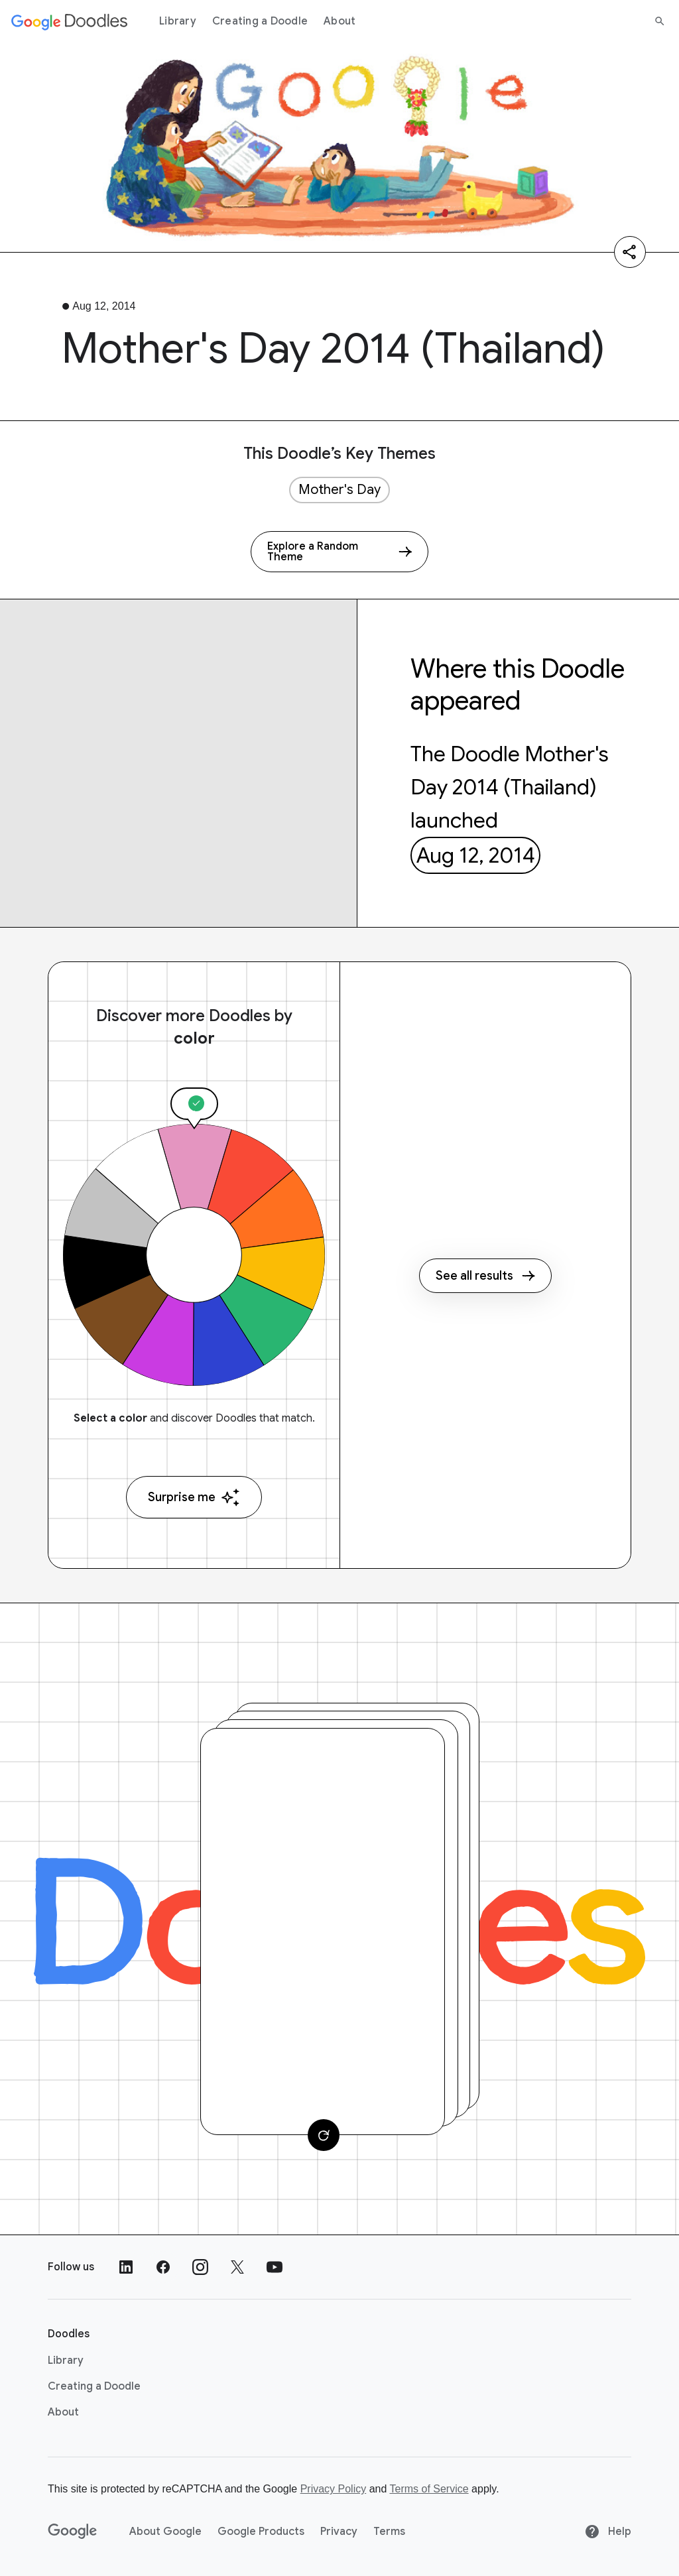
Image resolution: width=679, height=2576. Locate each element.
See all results (485, 1275)
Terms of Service (429, 2488)
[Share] (630, 252)
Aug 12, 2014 (475, 855)
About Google (165, 2531)
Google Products (260, 2531)
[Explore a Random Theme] (339, 551)
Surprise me (194, 1497)
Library (177, 21)
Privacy (338, 2531)
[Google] (72, 2532)
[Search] (660, 21)
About (339, 21)
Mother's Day (339, 489)
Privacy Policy (333, 2488)
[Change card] (324, 2135)
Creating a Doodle (260, 21)
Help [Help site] (607, 2532)
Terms (389, 2531)
